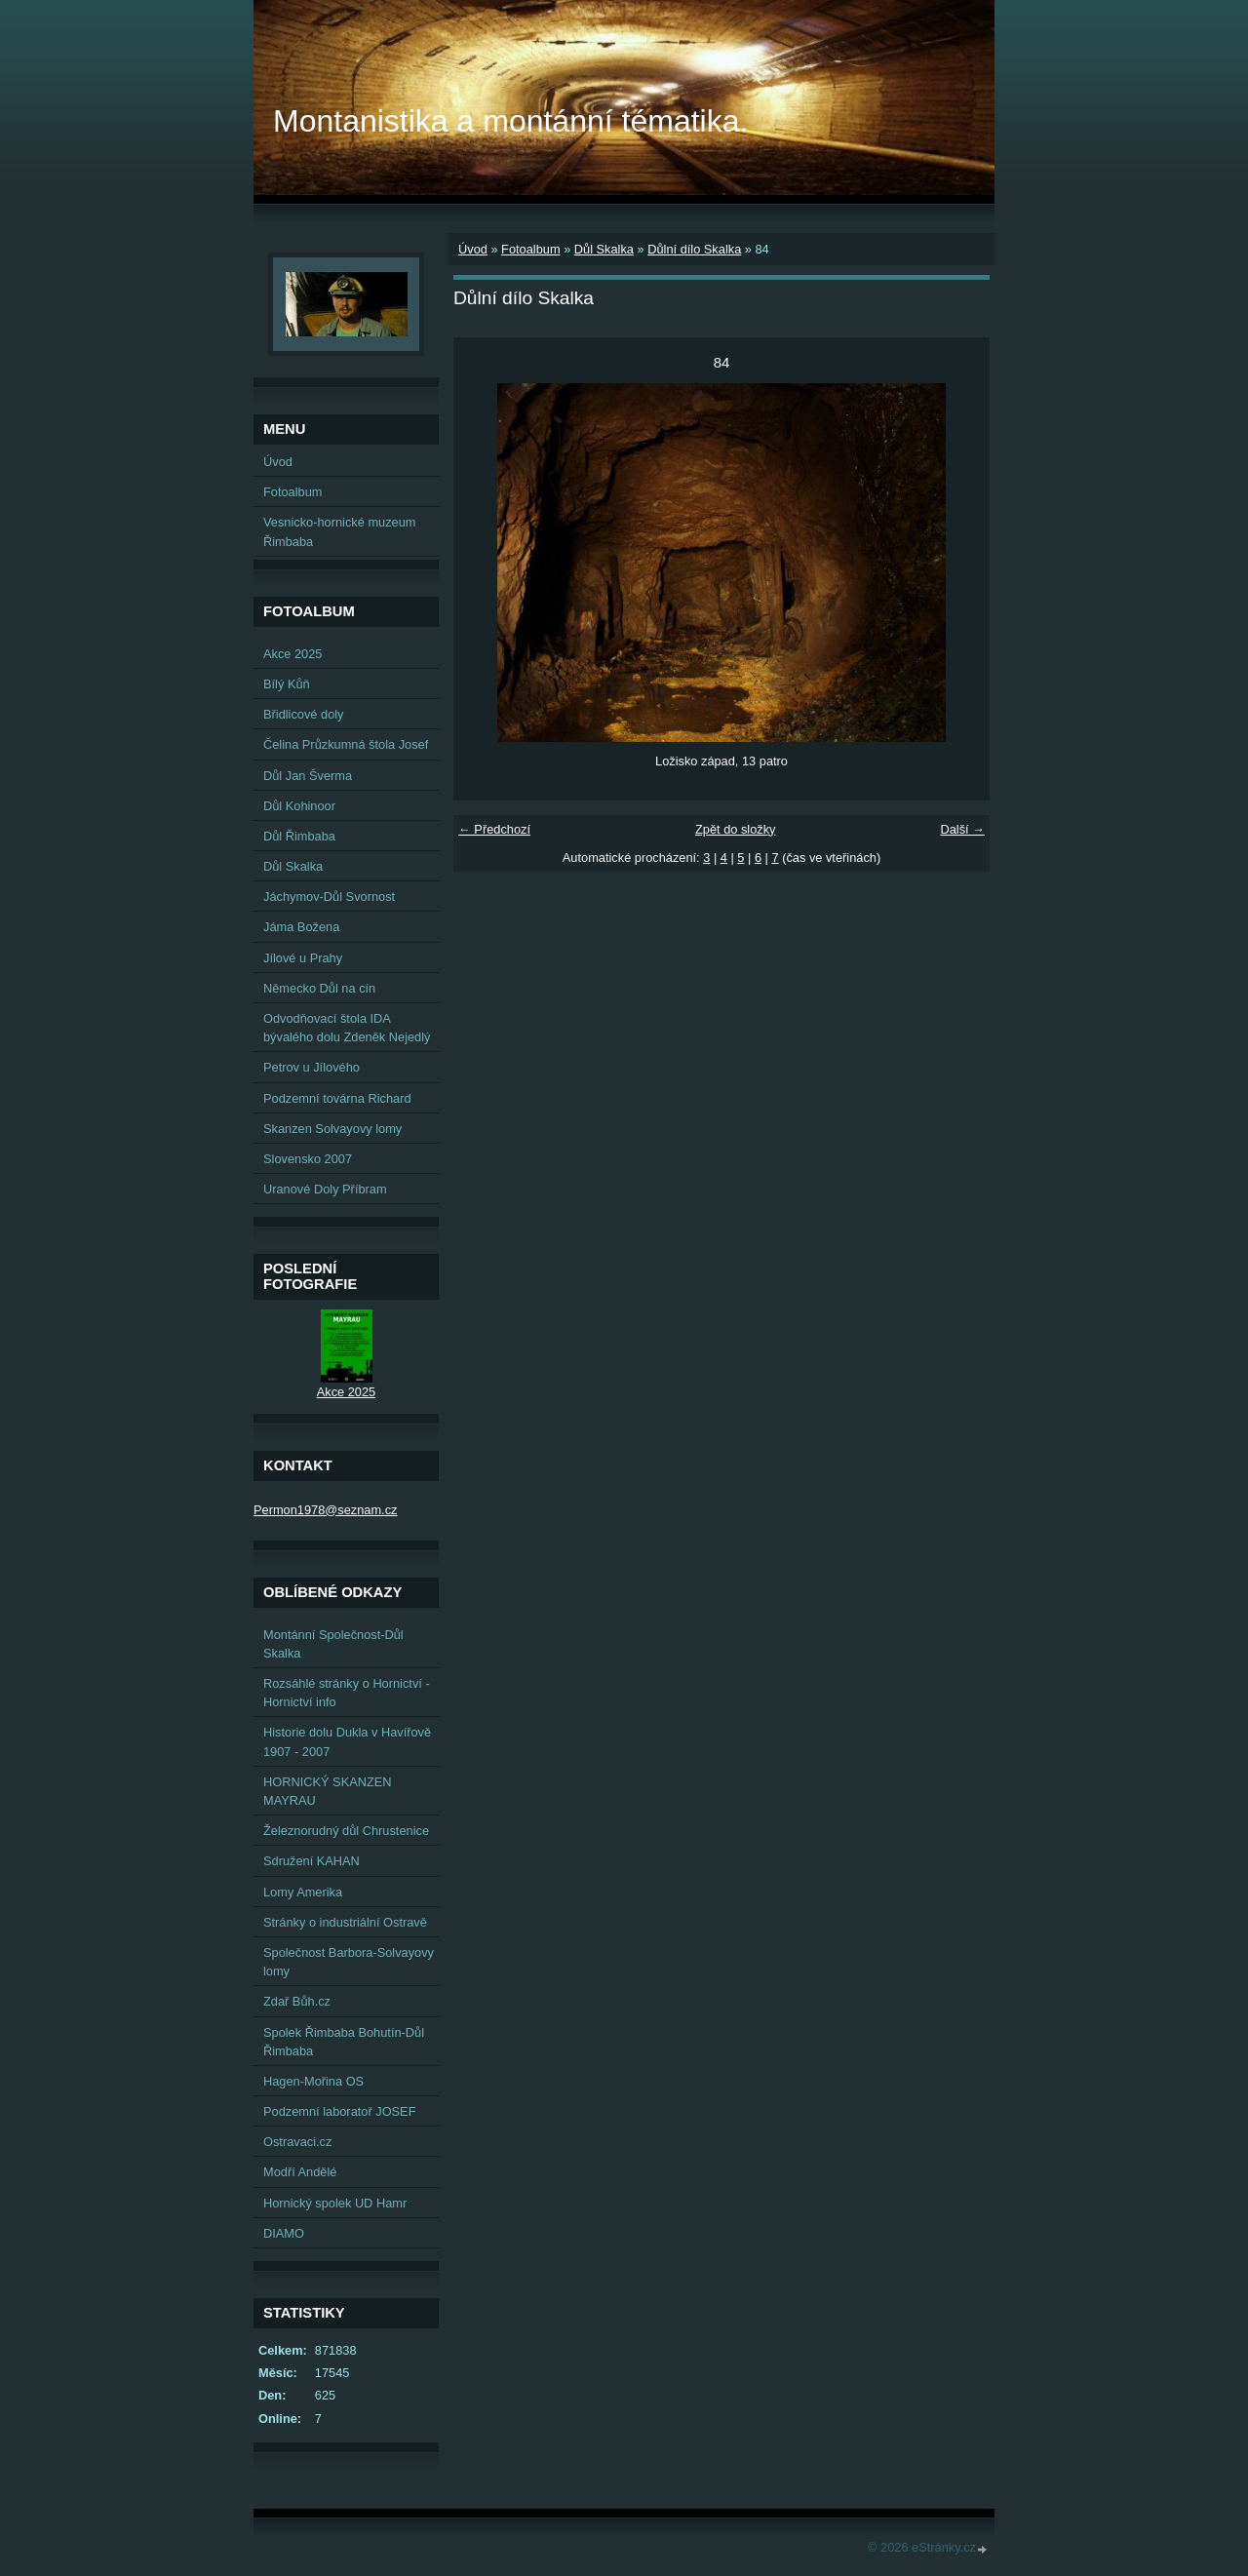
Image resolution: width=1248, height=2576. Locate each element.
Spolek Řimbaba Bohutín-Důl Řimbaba (343, 2041)
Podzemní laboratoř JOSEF (339, 2111)
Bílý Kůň (286, 684)
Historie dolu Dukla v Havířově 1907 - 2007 (347, 1741)
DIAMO (283, 2233)
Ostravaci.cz (297, 2141)
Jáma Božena (301, 926)
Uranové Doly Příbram (325, 1189)
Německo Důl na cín (319, 988)
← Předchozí (494, 829)
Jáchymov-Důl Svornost (329, 896)
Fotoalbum (530, 249)
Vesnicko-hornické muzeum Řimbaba (339, 531)
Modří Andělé (299, 2172)
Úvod (473, 249)
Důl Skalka (604, 249)
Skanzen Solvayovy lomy (332, 1128)
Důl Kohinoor (299, 806)
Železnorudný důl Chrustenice (346, 1830)
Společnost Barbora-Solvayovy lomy (348, 1961)
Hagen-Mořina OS (313, 2081)
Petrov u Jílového (311, 1067)
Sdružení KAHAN (311, 1861)
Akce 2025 (292, 653)
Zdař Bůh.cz (297, 2001)
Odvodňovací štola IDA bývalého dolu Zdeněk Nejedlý (346, 1027)
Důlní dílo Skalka (694, 249)
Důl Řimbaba (299, 836)
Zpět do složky (735, 829)
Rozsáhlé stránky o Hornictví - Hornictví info (346, 1692)
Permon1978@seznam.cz (325, 1510)
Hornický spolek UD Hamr (335, 2203)
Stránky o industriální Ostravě (345, 1922)
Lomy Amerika (302, 1892)
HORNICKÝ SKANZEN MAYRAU (327, 1791)
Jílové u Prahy (302, 958)
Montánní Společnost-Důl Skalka (333, 1643)
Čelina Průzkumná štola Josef (345, 744)
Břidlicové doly (303, 714)
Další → (962, 829)
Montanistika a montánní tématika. (510, 120)
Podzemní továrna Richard (337, 1098)
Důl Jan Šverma (307, 775)
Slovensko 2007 (307, 1158)
